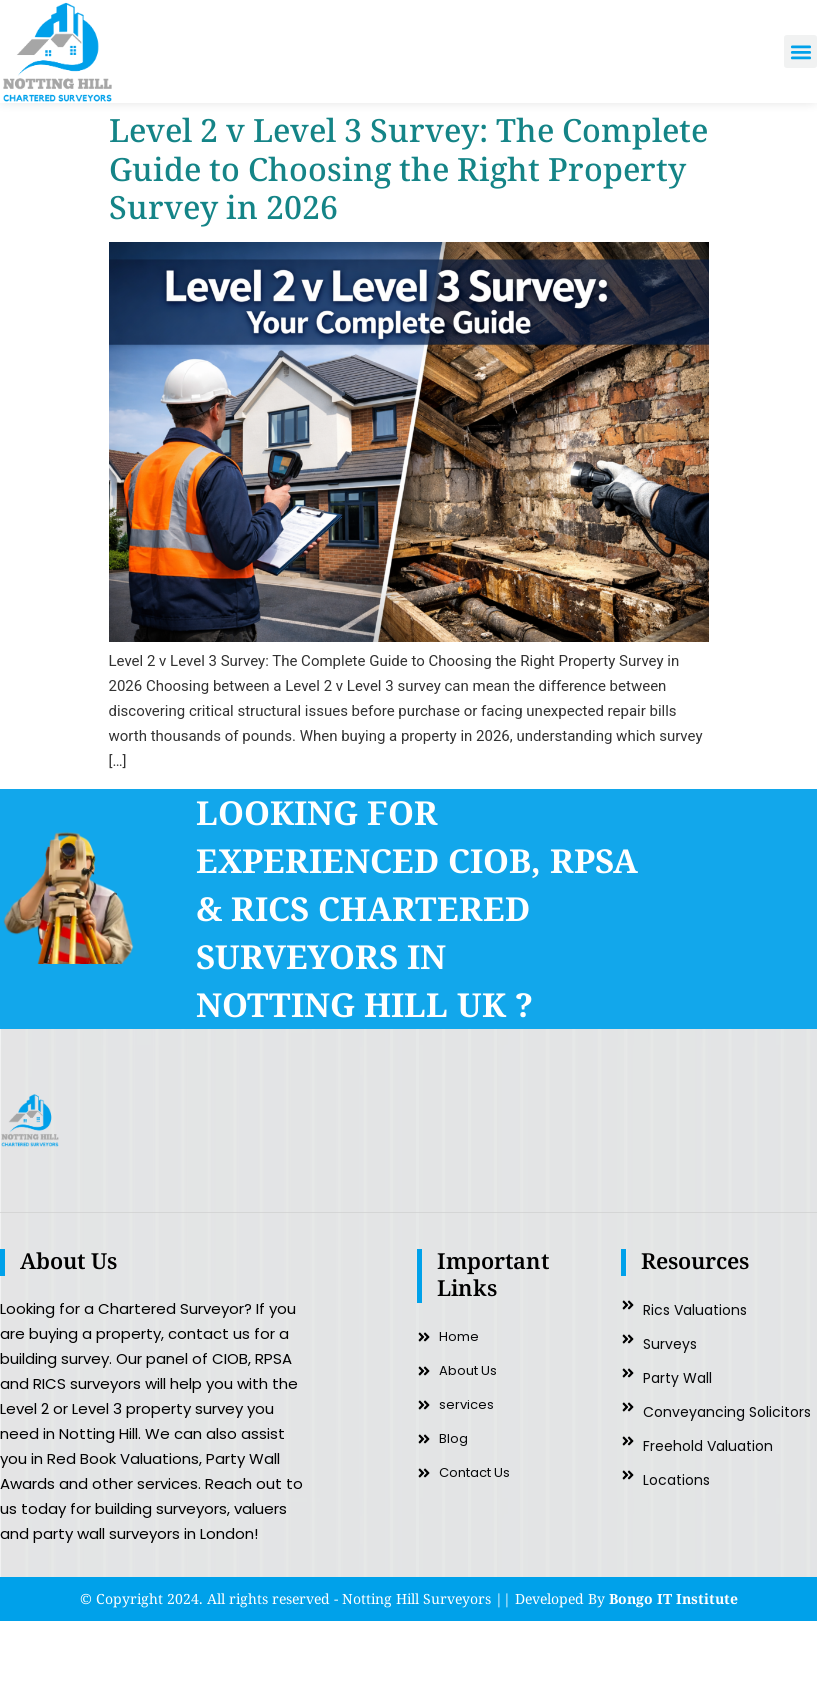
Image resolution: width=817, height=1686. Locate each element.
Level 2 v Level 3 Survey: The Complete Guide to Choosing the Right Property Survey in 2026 (408, 168)
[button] (800, 51)
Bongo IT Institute (673, 1598)
